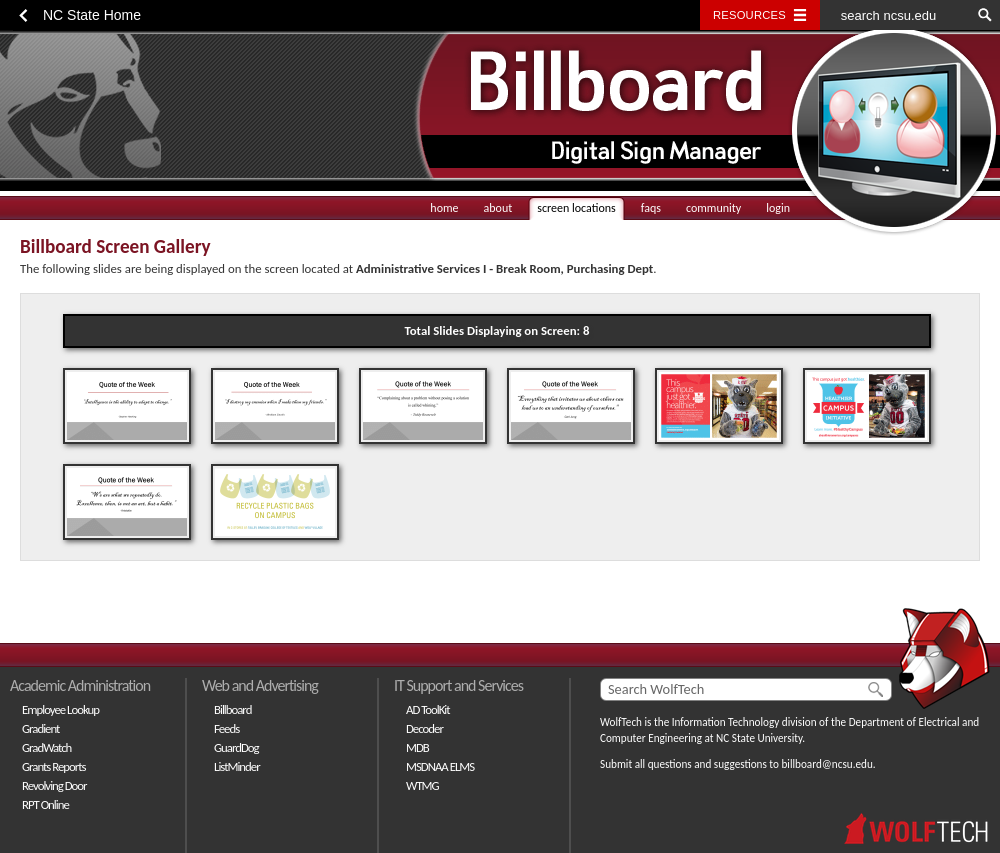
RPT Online (45, 804)
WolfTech (621, 722)
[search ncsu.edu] (895, 15)
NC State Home (92, 15)
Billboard (232, 709)
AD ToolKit (428, 709)
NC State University (759, 738)
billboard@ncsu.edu (826, 764)
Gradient (40, 728)
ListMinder (237, 766)
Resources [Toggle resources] (749, 15)
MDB (417, 747)
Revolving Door (54, 785)
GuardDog (236, 747)
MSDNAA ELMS (440, 766)
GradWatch (46, 747)
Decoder (424, 728)
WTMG (422, 785)
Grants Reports (54, 766)
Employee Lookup (60, 709)
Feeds (226, 728)
